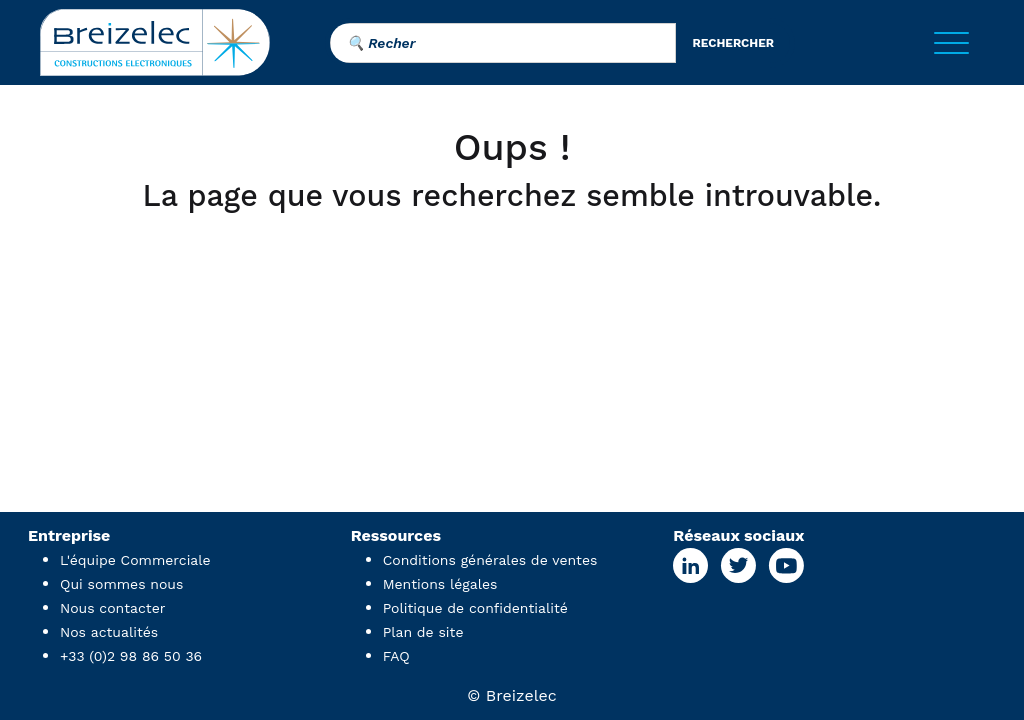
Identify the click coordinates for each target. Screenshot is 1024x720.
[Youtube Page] (786, 565)
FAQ (396, 656)
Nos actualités (109, 632)
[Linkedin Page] (690, 565)
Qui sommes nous (121, 584)
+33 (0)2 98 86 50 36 (131, 656)
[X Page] (738, 565)
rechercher (733, 43)
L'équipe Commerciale (135, 560)
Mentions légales (440, 584)
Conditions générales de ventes (490, 560)
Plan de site (423, 632)
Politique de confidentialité (475, 608)
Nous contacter (112, 608)
